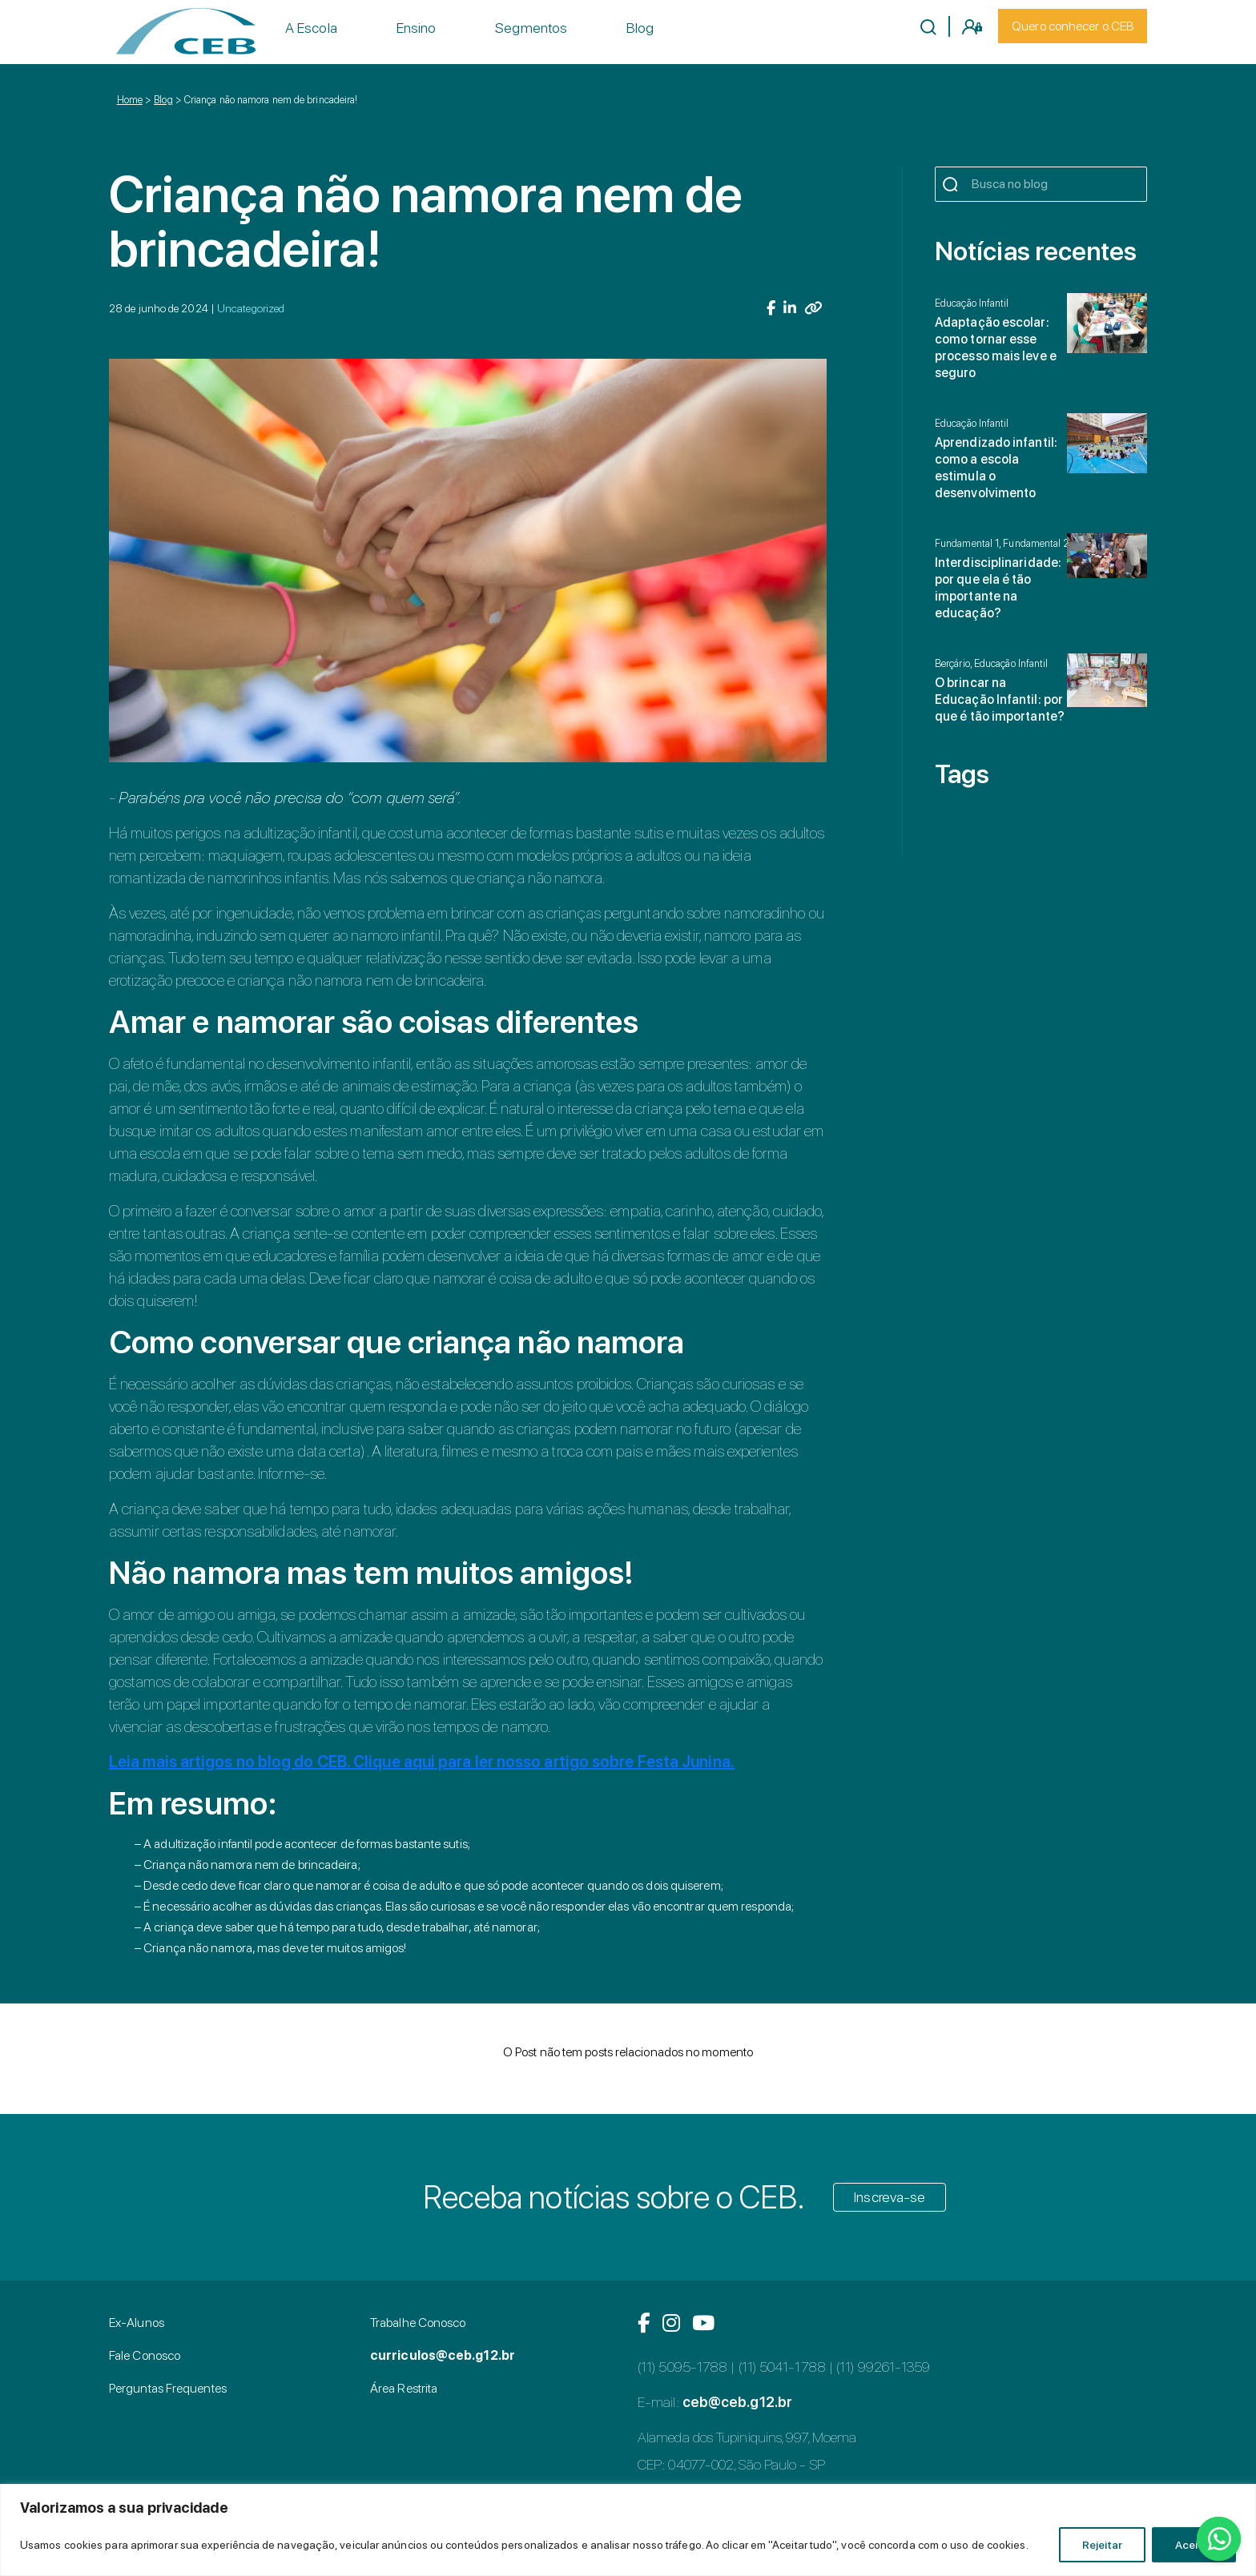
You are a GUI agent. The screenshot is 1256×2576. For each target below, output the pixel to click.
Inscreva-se (889, 2196)
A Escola (311, 27)
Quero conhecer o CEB (1072, 26)
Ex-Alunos (136, 2322)
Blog (640, 27)
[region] (628, 2530)
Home (130, 100)
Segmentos (531, 27)
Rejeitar (1102, 2544)
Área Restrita (403, 2388)
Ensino (417, 27)
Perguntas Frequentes (168, 2388)
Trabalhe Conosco (417, 2322)
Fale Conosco (144, 2355)
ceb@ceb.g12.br (737, 2401)
